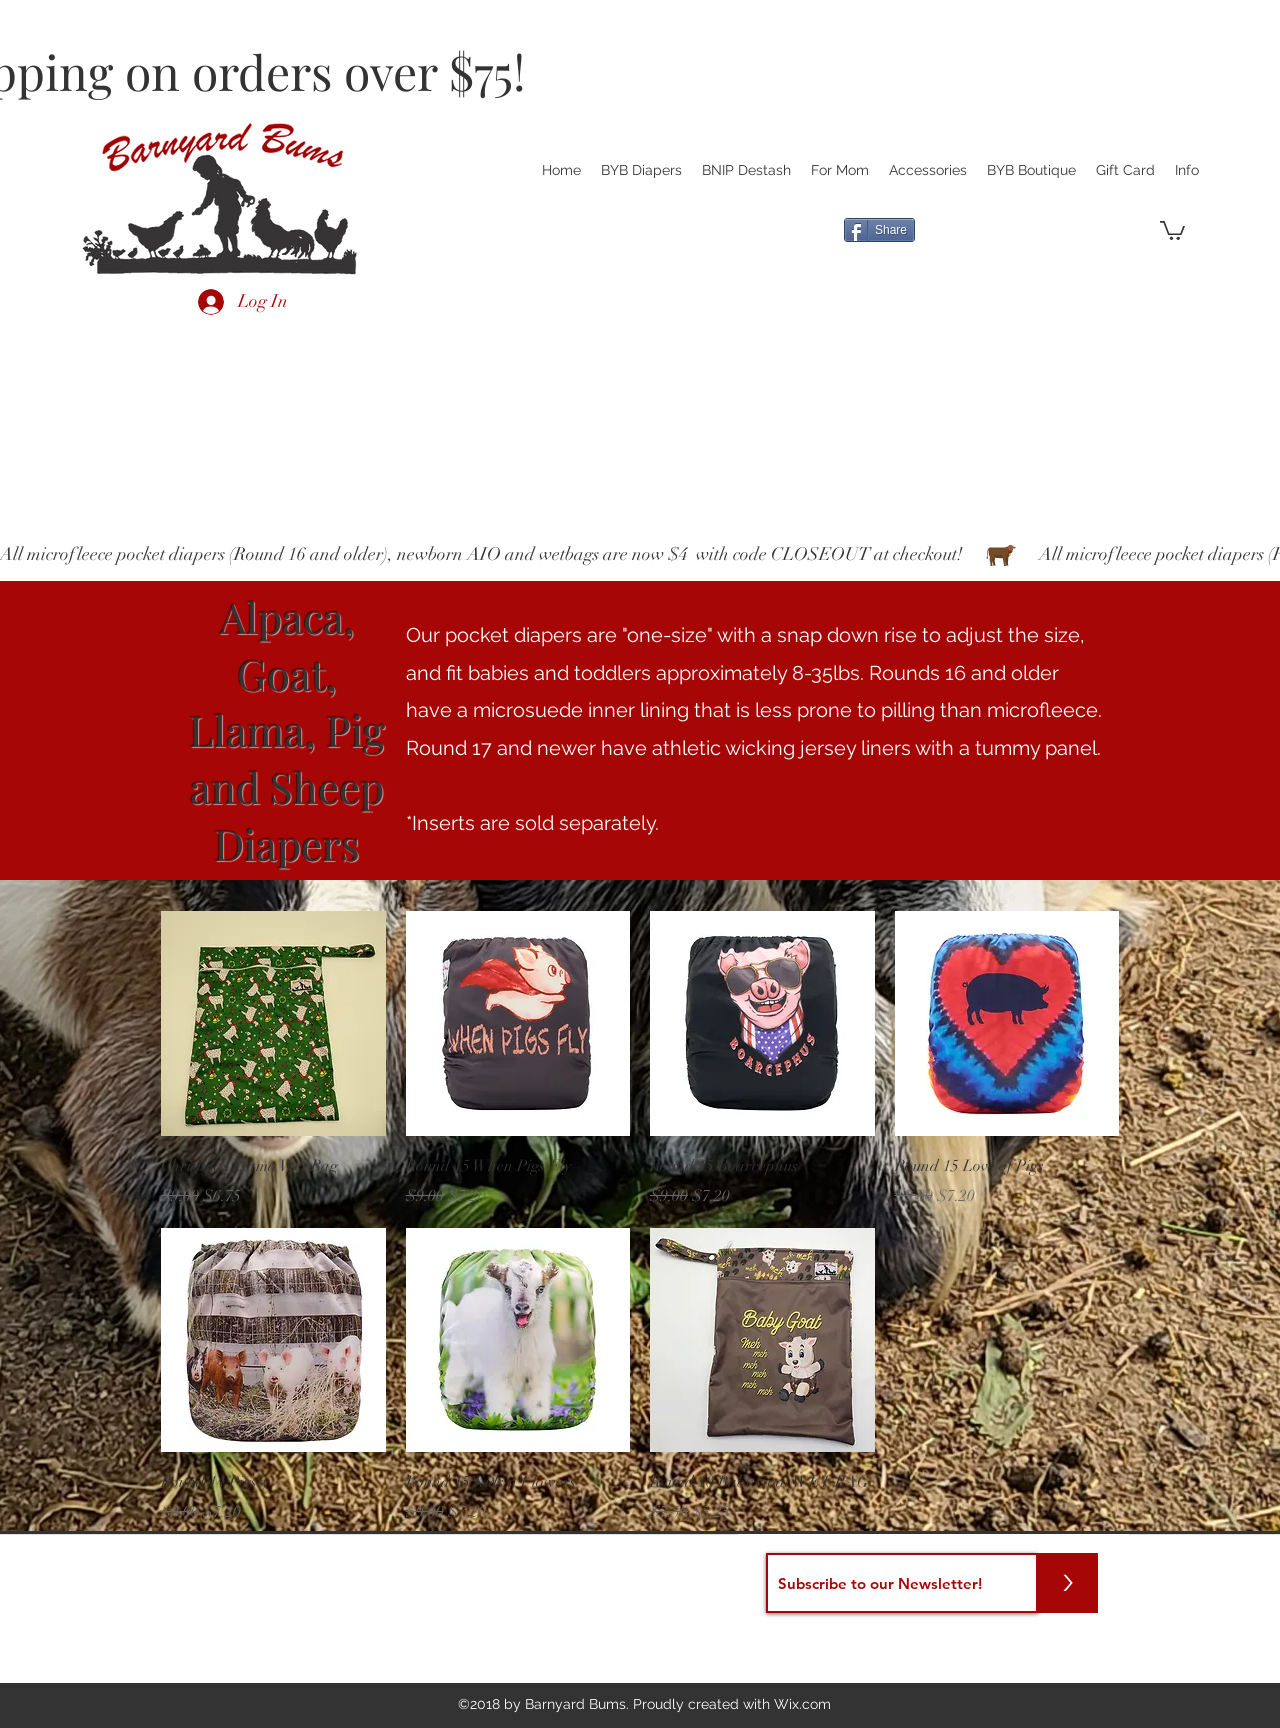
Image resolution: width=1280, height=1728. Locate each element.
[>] (1068, 1583)
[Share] (879, 230)
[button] (1172, 229)
